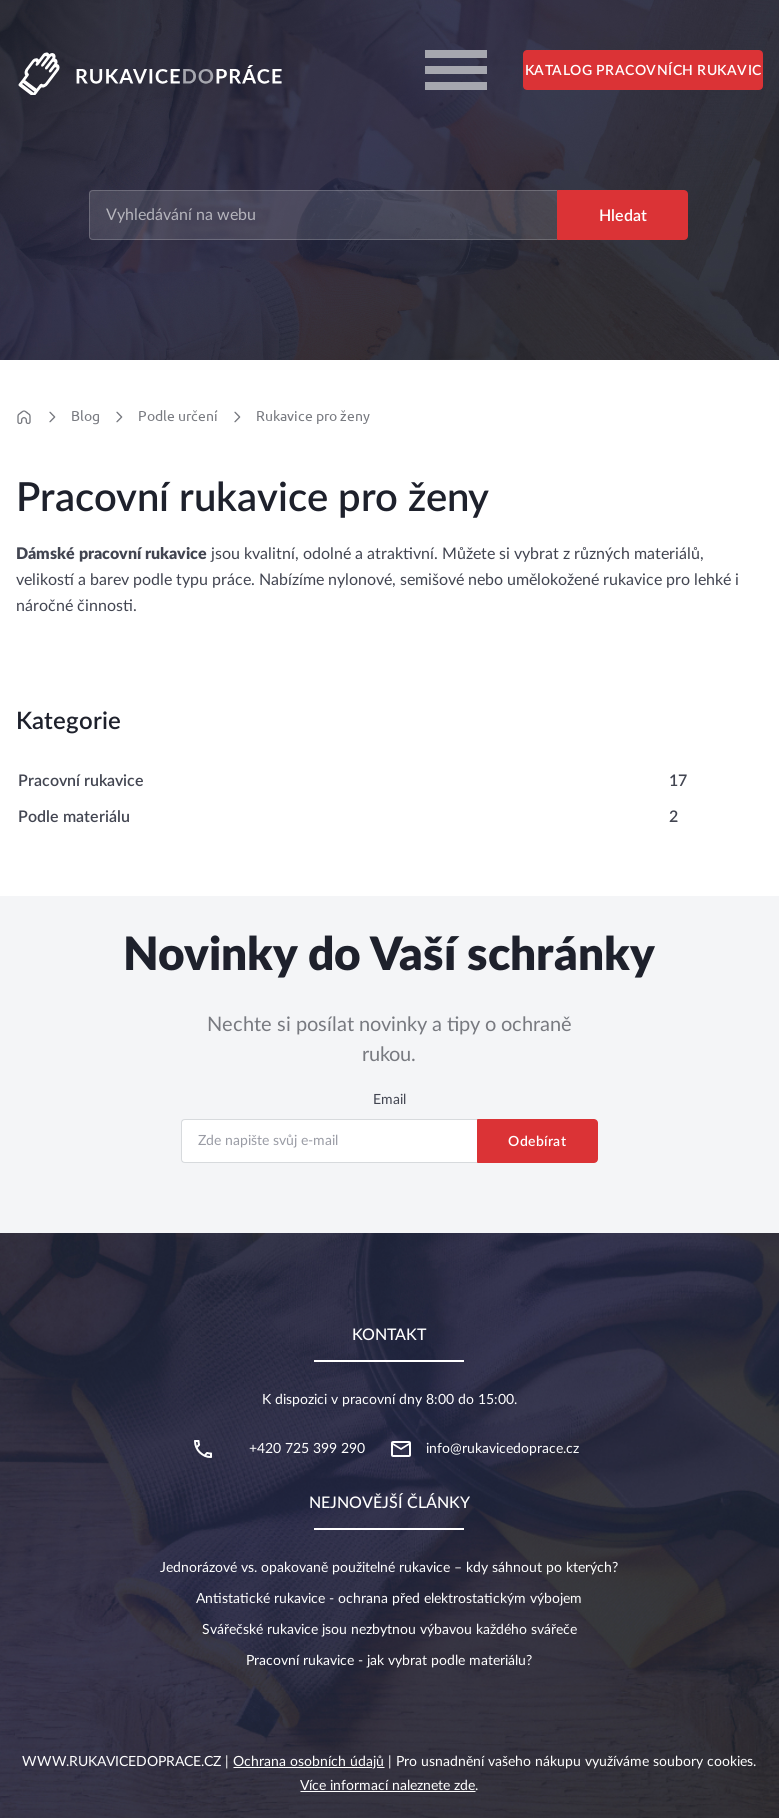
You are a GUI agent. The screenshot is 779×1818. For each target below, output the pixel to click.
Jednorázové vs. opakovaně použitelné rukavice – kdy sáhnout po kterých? (389, 1568)
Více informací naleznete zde (387, 1786)
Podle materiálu (74, 817)
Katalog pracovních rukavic (643, 71)
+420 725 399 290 (307, 1449)
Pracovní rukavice (81, 781)
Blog (85, 416)
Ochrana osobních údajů (308, 1762)
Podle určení (178, 416)
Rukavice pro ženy (313, 416)
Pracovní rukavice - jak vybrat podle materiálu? (389, 1661)
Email (389, 1100)
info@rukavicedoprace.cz (502, 1449)
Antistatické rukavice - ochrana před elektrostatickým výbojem (389, 1599)
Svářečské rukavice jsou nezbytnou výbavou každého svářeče (389, 1630)
